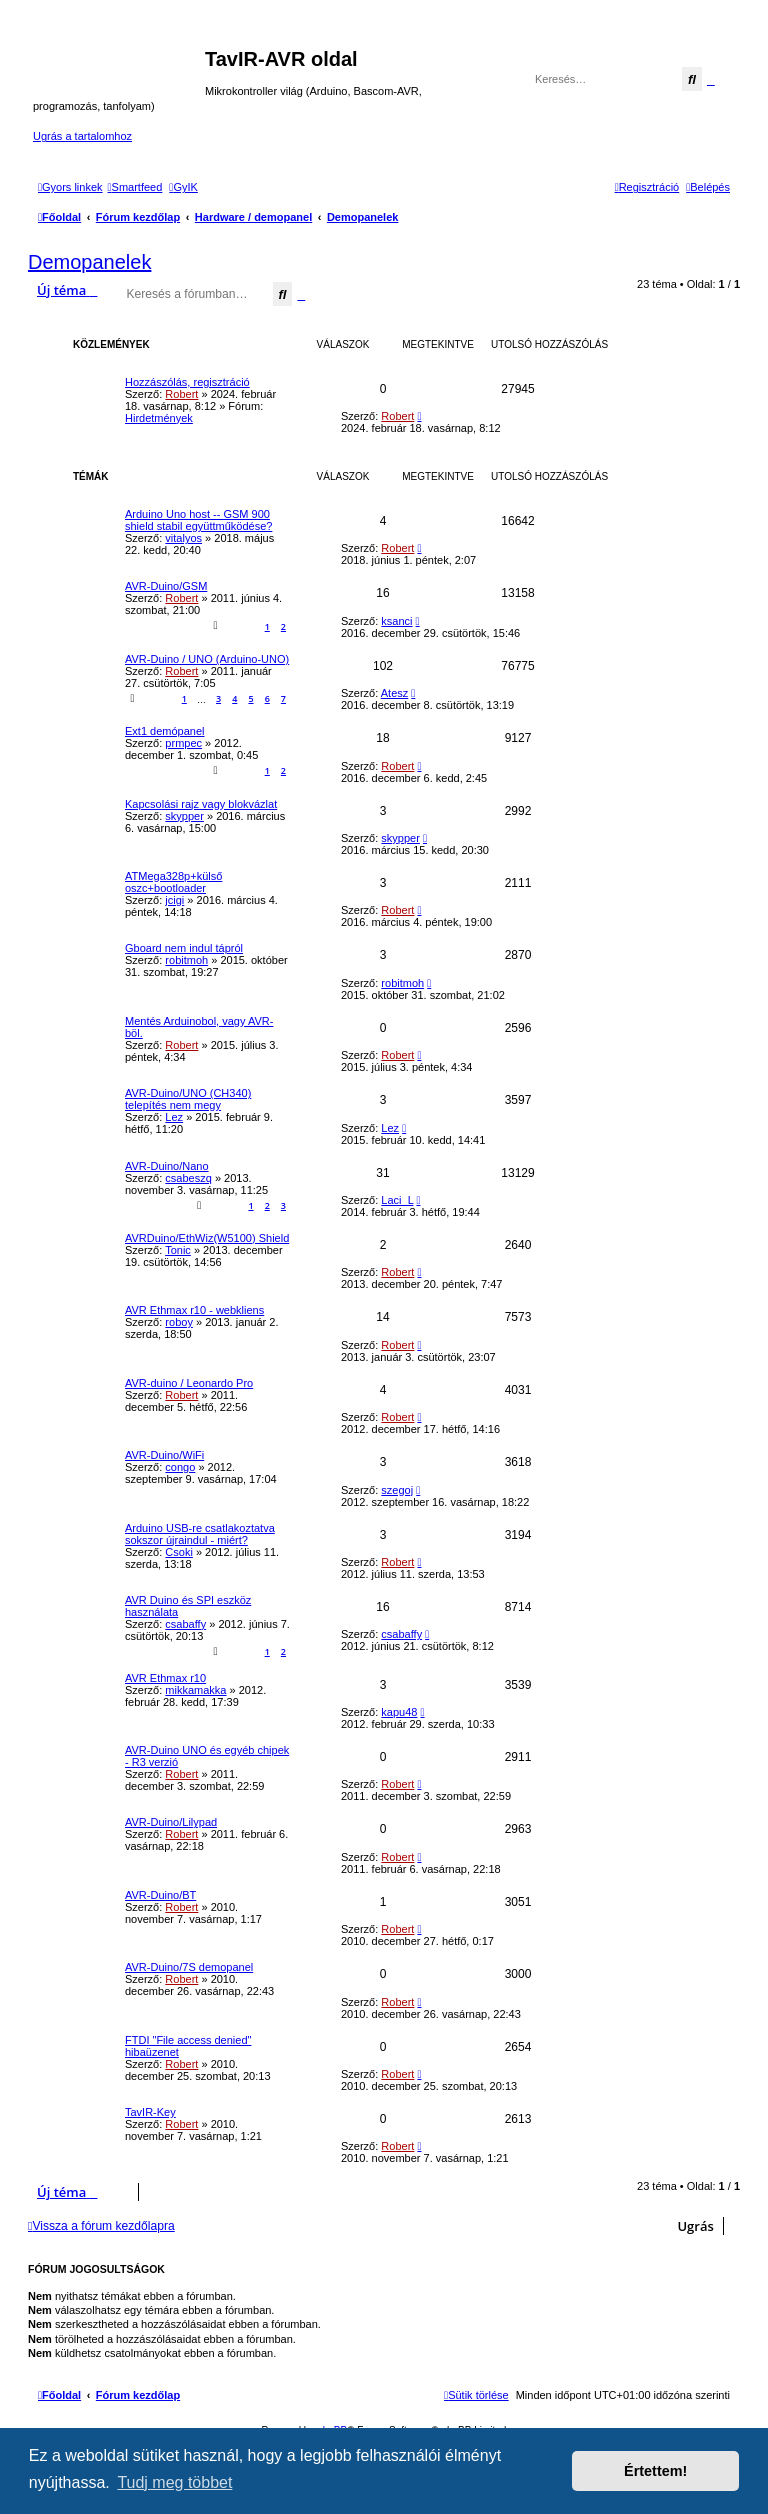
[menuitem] (135, 187)
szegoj (397, 1490)
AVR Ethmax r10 (165, 1678)
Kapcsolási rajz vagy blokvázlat (201, 804)
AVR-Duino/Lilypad (171, 1822)
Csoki (179, 1552)
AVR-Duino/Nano (167, 1166)
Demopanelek (89, 262)
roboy (179, 1322)
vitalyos (183, 538)
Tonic (178, 1250)
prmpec (183, 743)
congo (180, 1467)
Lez (174, 1117)
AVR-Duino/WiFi (164, 1455)
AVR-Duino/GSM (166, 586)
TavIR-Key (150, 2112)
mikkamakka (195, 1690)
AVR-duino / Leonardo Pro (189, 1383)
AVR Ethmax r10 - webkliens (194, 1310)
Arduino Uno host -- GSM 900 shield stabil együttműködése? (198, 520)
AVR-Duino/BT (160, 1895)
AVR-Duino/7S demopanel (189, 1967)
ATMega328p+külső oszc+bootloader (173, 882)
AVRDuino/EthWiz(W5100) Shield (207, 1238)
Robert (181, 394)
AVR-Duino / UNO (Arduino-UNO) (207, 659)
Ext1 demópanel (165, 731)
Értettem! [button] (655, 2471)
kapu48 (399, 1712)
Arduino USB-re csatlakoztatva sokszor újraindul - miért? (200, 1534)
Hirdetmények (159, 418)
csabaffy (185, 1624)
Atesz (395, 693)
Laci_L (397, 1200)
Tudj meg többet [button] (174, 2482)
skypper (184, 816)
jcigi (174, 900)
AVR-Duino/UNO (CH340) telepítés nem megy (188, 1099)
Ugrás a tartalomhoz (82, 136)
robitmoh (186, 960)
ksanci (396, 621)
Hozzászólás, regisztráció (187, 382)
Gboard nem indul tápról (184, 948)
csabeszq (188, 1178)
